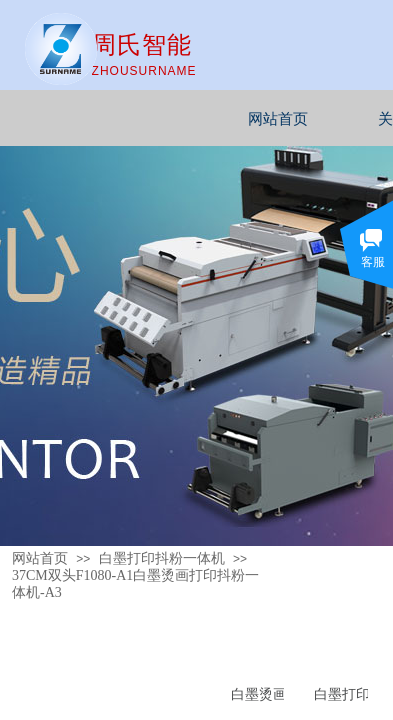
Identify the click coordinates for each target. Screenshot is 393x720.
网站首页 (308, 119)
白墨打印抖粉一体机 (162, 558)
